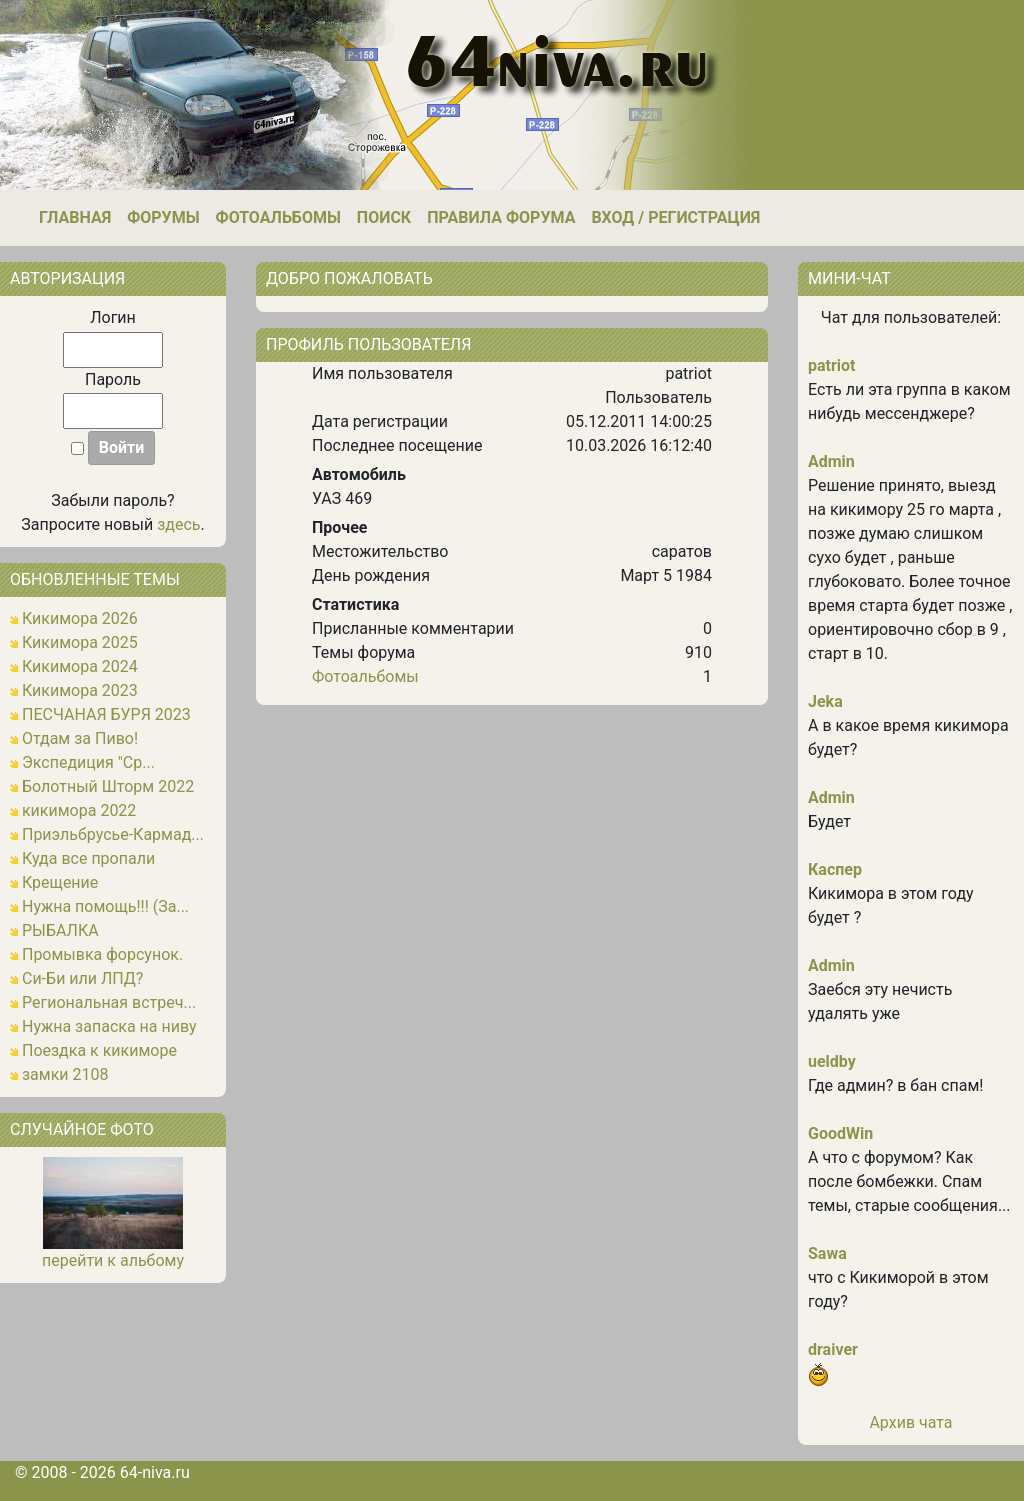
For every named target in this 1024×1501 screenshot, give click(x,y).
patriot (832, 365)
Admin (831, 461)
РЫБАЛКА (60, 930)
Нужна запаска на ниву (109, 1026)
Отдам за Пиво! (80, 738)
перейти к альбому (113, 1260)
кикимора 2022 (79, 810)
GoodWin (840, 1133)
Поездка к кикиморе (99, 1050)
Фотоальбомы (278, 217)
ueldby (832, 1061)
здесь (178, 524)
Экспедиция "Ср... (88, 762)
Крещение (60, 882)
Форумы (163, 217)
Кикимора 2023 (80, 690)
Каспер (835, 869)
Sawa (827, 1253)
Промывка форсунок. (102, 954)
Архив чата (910, 1422)
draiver (833, 1349)
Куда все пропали (88, 858)
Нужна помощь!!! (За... (105, 906)
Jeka (825, 701)
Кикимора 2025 (80, 642)
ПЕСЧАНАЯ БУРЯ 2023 (106, 714)
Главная (75, 217)
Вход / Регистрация (675, 217)
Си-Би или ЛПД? (82, 978)
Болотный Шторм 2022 (108, 786)
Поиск (384, 217)
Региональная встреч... (109, 1002)
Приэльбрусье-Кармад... (113, 834)
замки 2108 (65, 1074)
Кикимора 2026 (80, 618)
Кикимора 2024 (80, 666)
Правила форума (501, 217)
